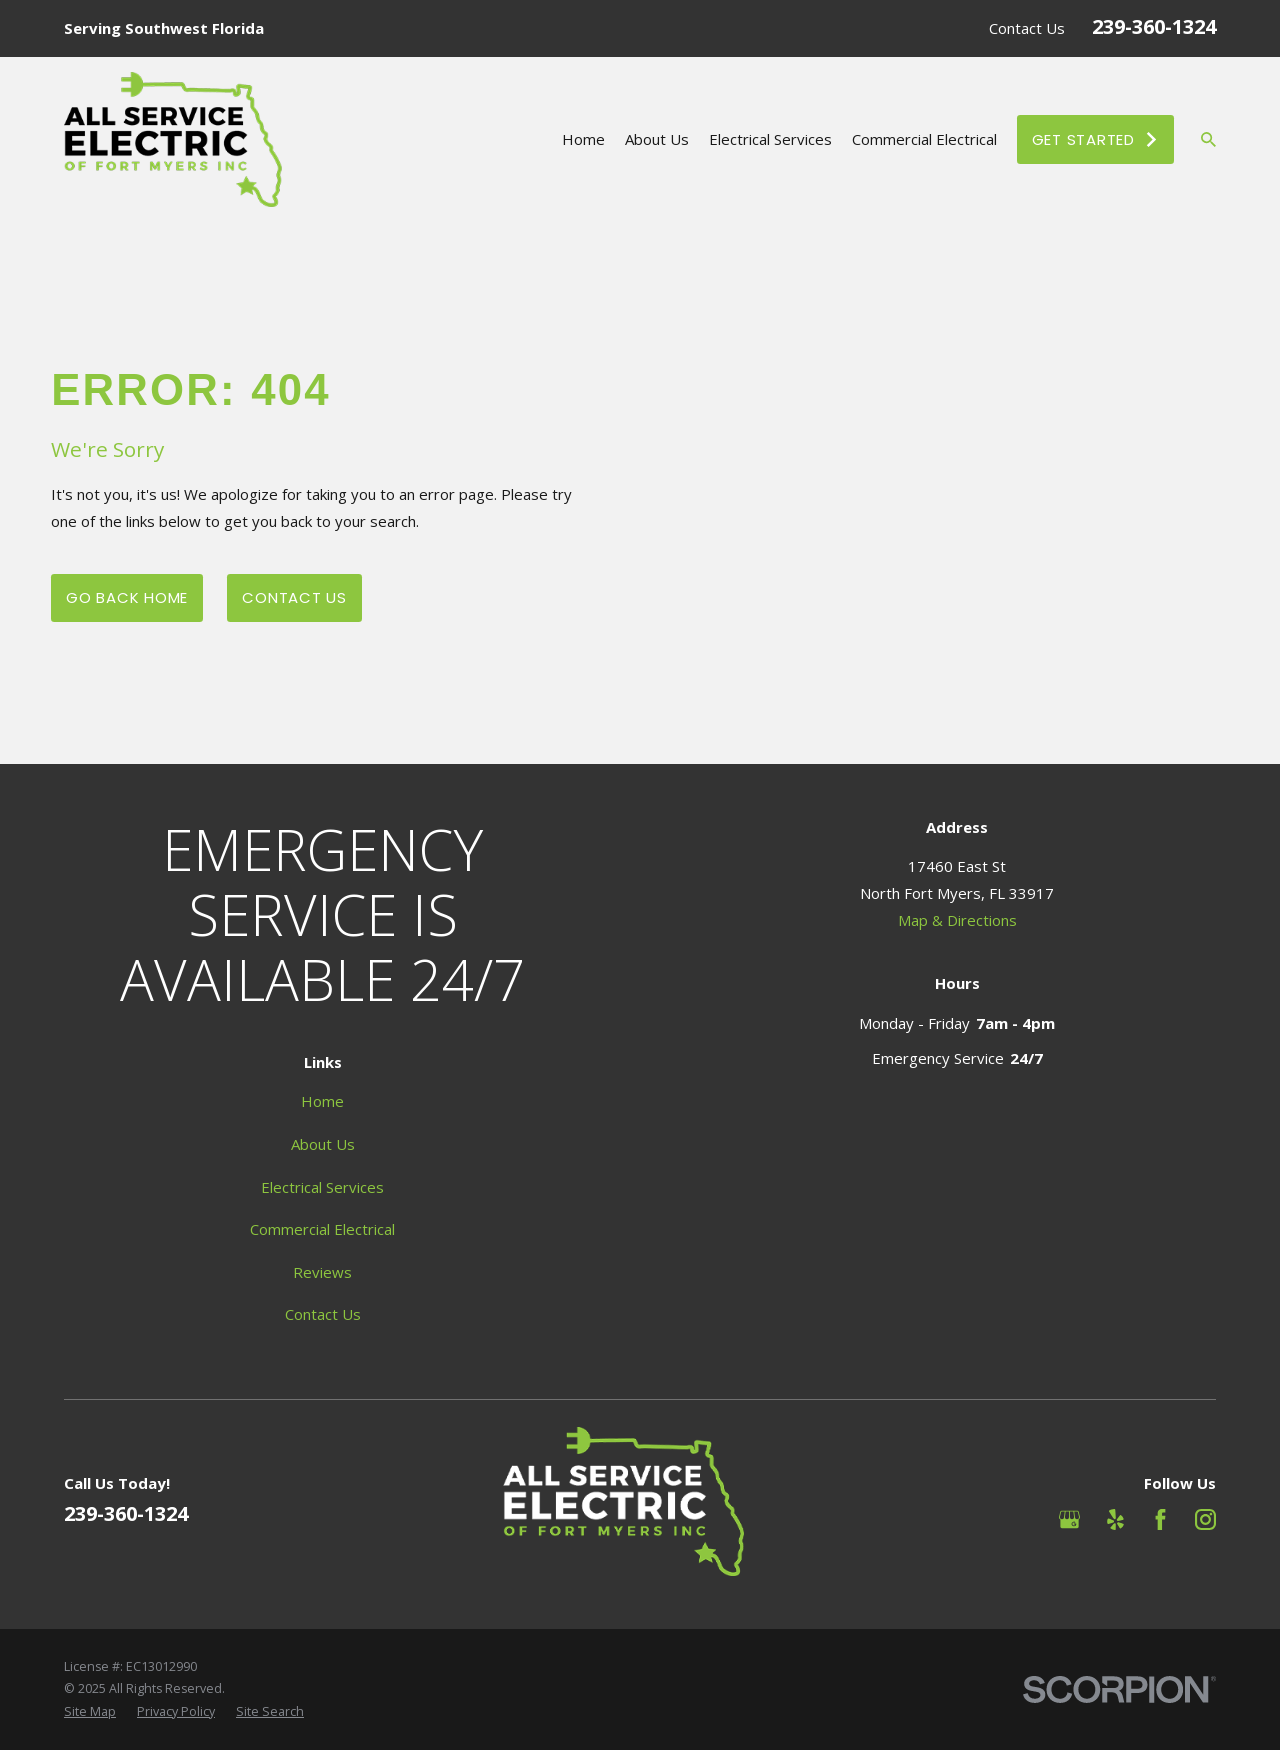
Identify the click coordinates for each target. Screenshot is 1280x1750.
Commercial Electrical (322, 1229)
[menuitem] (90, 1712)
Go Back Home (127, 597)
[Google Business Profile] (1069, 1519)
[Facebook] (1160, 1519)
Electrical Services (322, 1187)
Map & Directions (957, 920)
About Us (323, 1144)
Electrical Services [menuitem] (770, 139)
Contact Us (1027, 28)
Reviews (322, 1272)
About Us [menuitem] (657, 139)
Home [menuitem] (583, 139)
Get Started (1095, 139)
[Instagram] (1205, 1519)
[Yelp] (1115, 1519)
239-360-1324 (1154, 26)
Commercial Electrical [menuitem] (924, 139)
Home (322, 1101)
